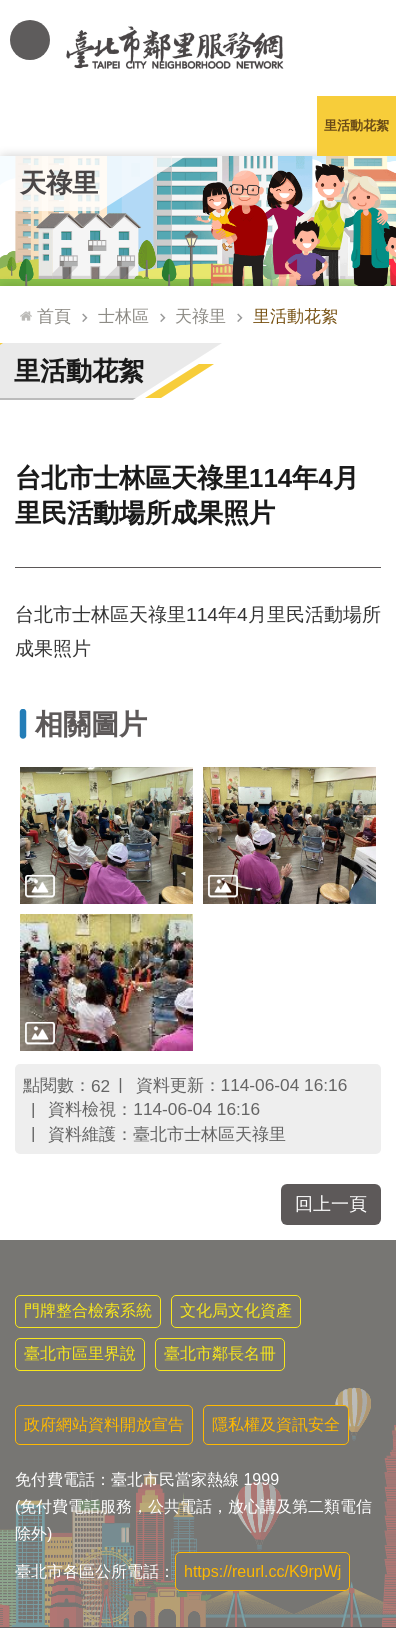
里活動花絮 (356, 125)
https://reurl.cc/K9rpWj (262, 1571)
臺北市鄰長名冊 (220, 1353)
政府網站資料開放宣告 (104, 1424)
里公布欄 (40, 125)
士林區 (123, 316)
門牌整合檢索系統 (88, 1310)
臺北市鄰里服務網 (198, 48)
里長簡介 (119, 125)
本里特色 (277, 125)
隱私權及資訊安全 (276, 1424)
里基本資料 (197, 125)
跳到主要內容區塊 (10, 10)
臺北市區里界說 (80, 1353)
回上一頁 (331, 1204)
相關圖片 (91, 724)
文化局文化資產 (236, 1310)
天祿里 (59, 183)
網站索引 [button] (30, 40)
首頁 (54, 316)
